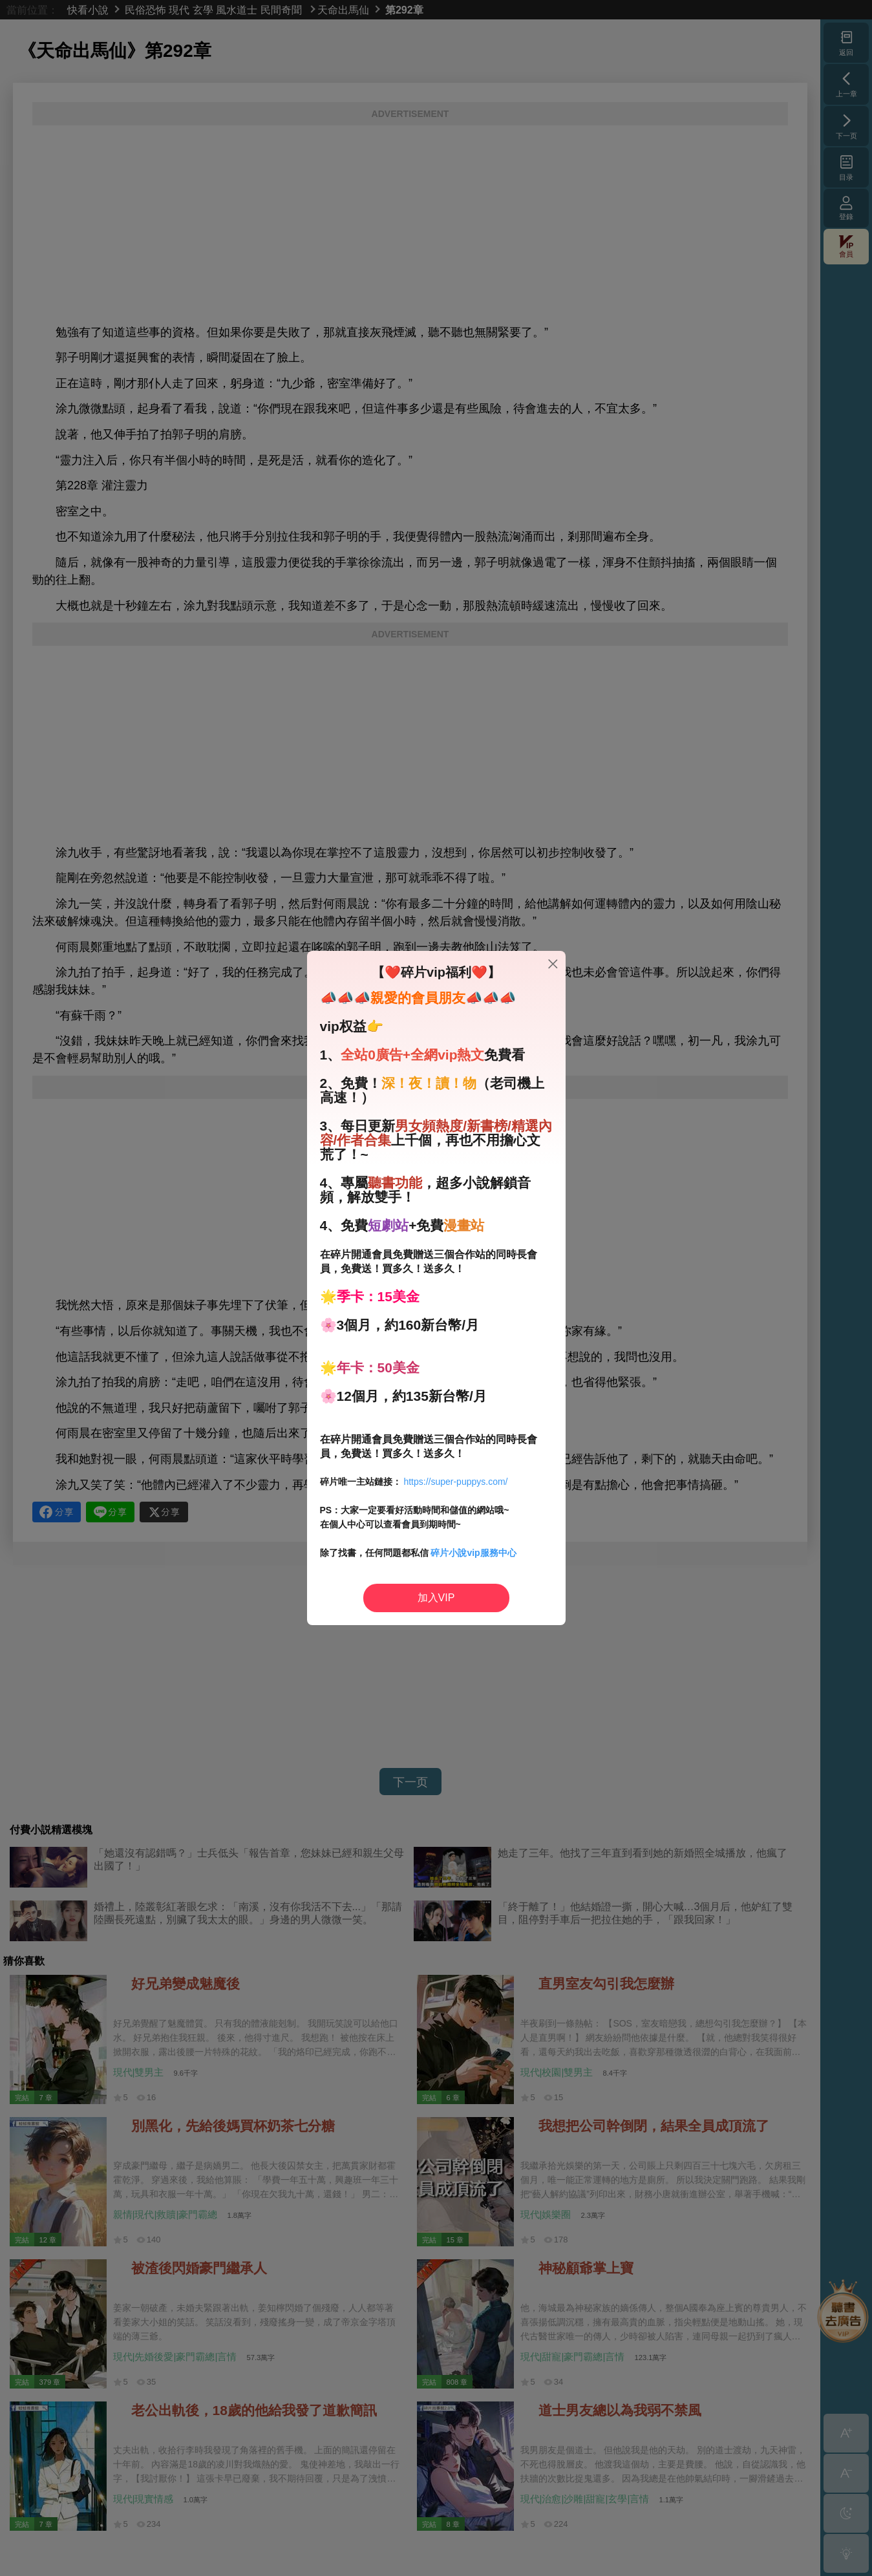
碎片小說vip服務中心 (473, 1553)
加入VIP (436, 1597)
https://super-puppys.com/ (455, 1481)
